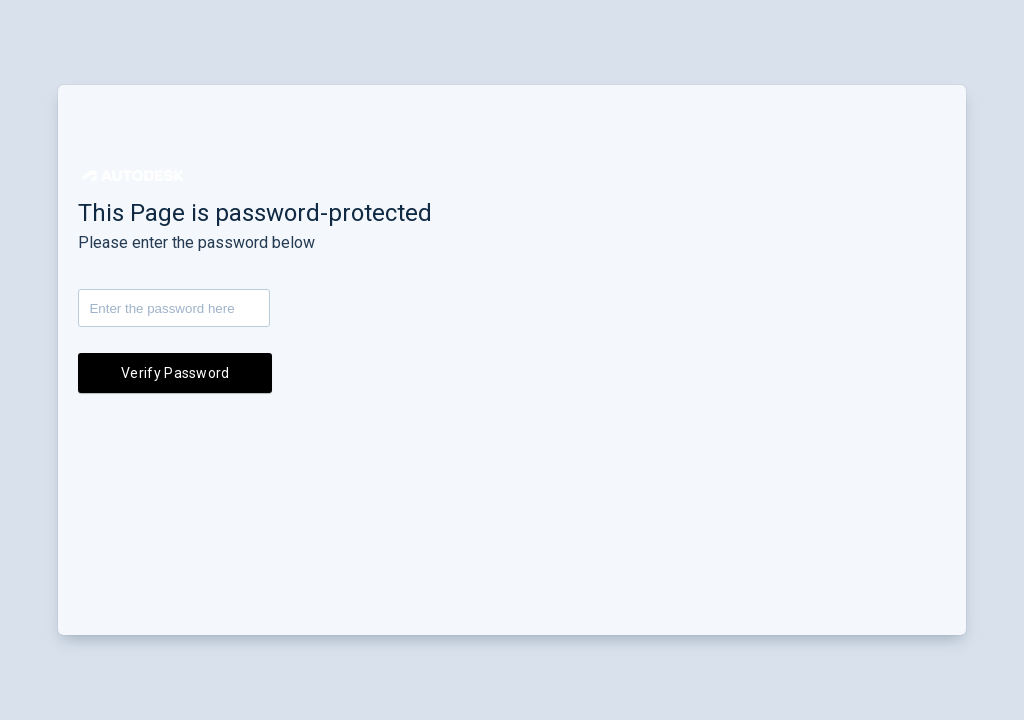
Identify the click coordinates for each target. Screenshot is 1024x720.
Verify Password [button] (175, 373)
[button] (133, 175)
